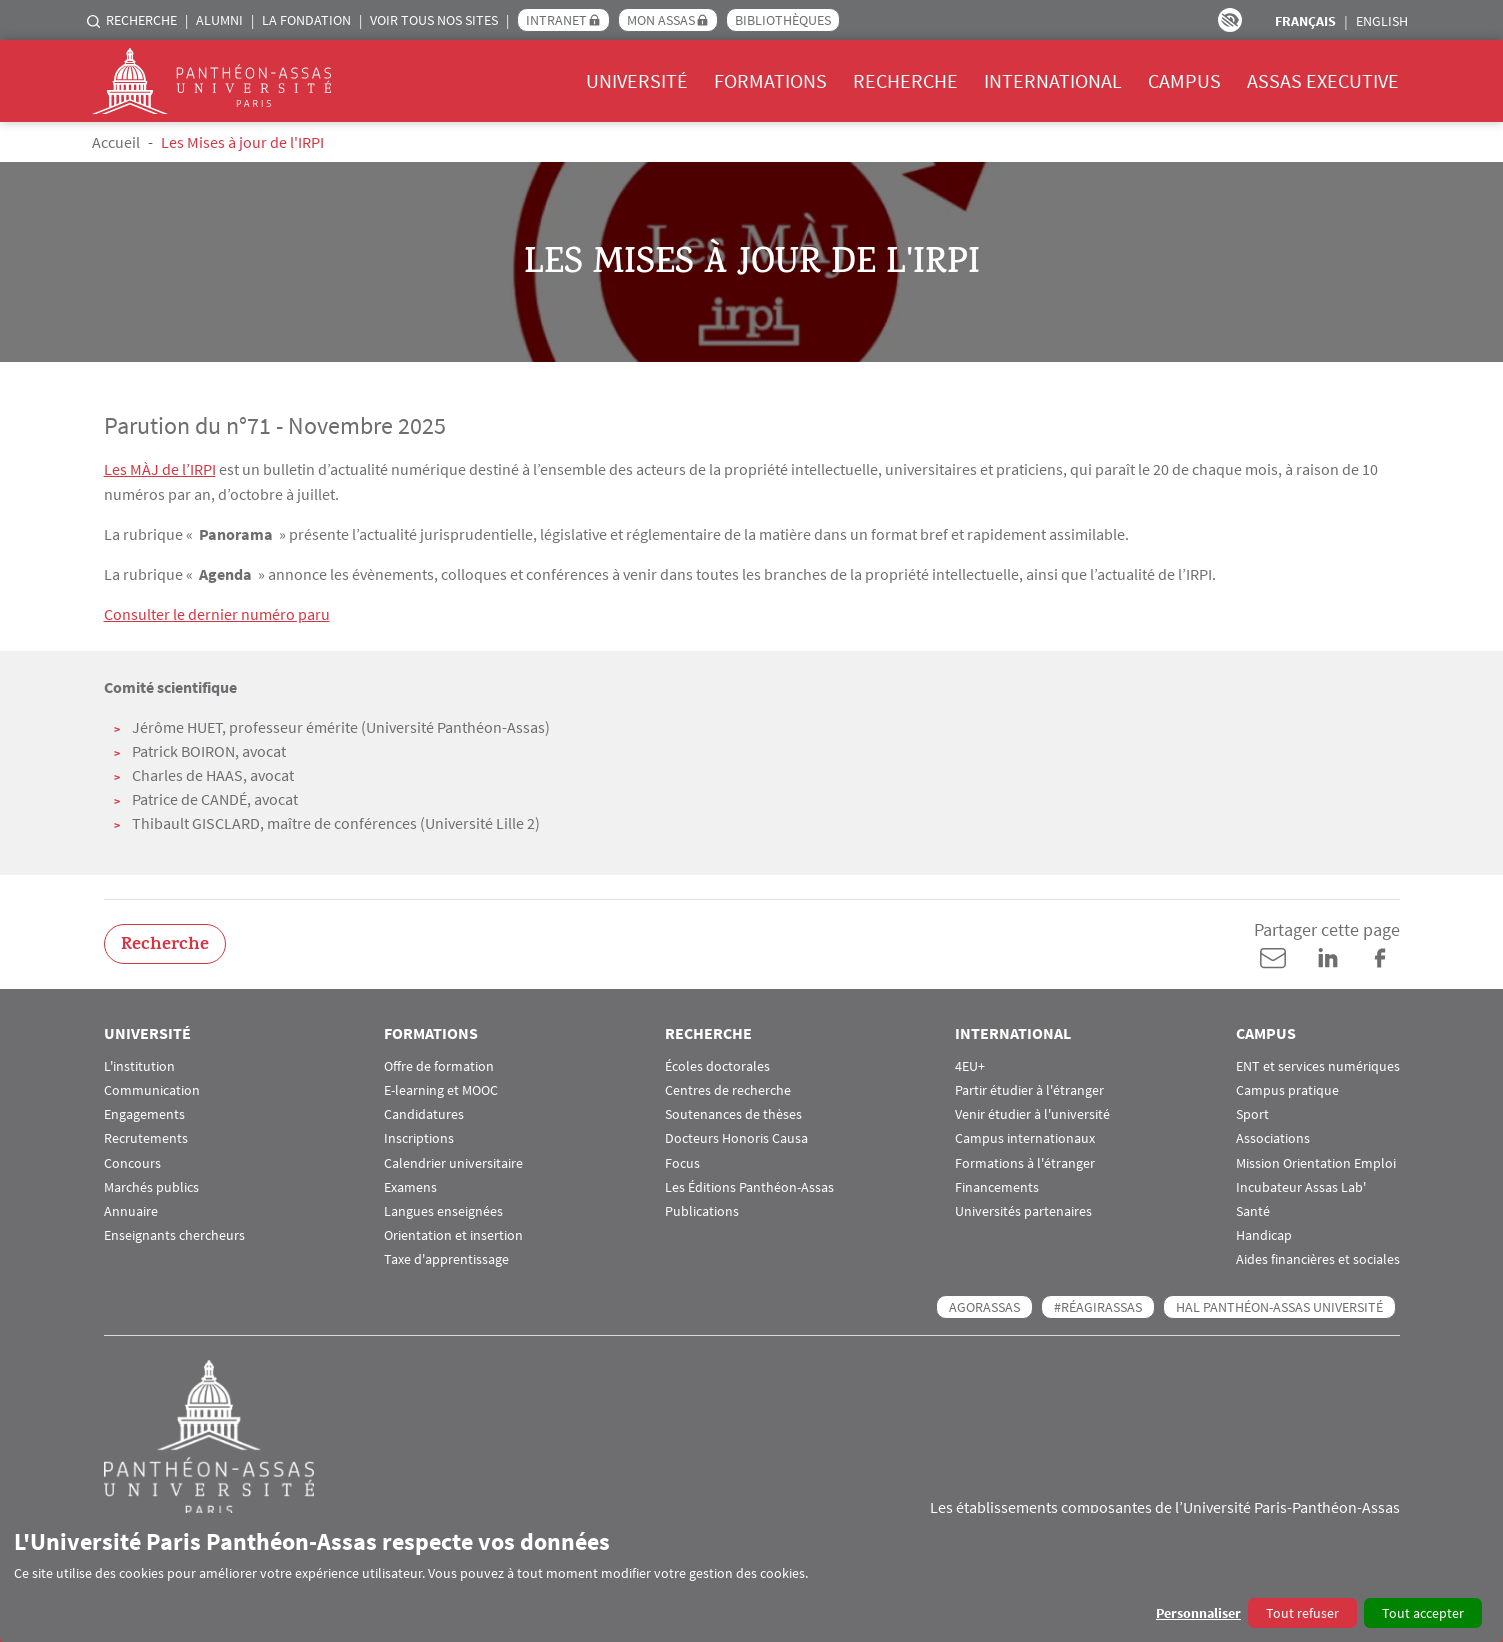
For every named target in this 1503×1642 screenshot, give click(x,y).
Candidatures (424, 1112)
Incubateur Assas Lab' (1301, 1185)
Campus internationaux (1025, 1137)
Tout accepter (1423, 1613)
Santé (1253, 1209)
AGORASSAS (984, 1305)
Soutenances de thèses (733, 1112)
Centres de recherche (728, 1088)
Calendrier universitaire (453, 1161)
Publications (702, 1209)
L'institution (139, 1064)
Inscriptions (419, 1137)
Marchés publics (151, 1185)
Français (1305, 21)
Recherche (141, 20)
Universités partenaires (1023, 1209)
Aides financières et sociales (1318, 1258)
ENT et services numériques (1318, 1064)
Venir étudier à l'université (1032, 1112)
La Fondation (306, 20)
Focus (682, 1161)
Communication (152, 1088)
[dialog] (751, 1577)
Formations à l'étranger (1025, 1161)
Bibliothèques (783, 20)
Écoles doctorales (717, 1064)
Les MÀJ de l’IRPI (160, 469)
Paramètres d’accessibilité (1230, 20)
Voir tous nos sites (434, 20)
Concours (132, 1161)
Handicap (1264, 1233)
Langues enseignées (443, 1209)
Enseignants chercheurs (174, 1233)
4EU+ (970, 1064)
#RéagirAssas (1098, 1305)
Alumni (219, 20)
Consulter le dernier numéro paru (217, 613)
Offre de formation (439, 1064)
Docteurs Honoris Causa (736, 1137)
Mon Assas (661, 20)
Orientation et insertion (453, 1233)
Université (637, 80)
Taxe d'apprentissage (446, 1258)
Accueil (116, 142)
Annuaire (131, 1209)
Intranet (556, 20)
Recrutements (146, 1137)
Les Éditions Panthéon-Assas (749, 1185)
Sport (1252, 1112)
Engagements (144, 1112)
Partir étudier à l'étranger (1029, 1088)
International (1053, 80)
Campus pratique (1287, 1088)
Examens (410, 1185)
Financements (997, 1185)
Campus (1184, 80)
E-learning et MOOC (441, 1088)
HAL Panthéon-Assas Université (1279, 1305)
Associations (1273, 1137)
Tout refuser (1302, 1613)
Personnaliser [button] (1198, 1613)
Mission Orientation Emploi (1316, 1161)
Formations (770, 80)
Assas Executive (1323, 80)
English (1382, 21)
